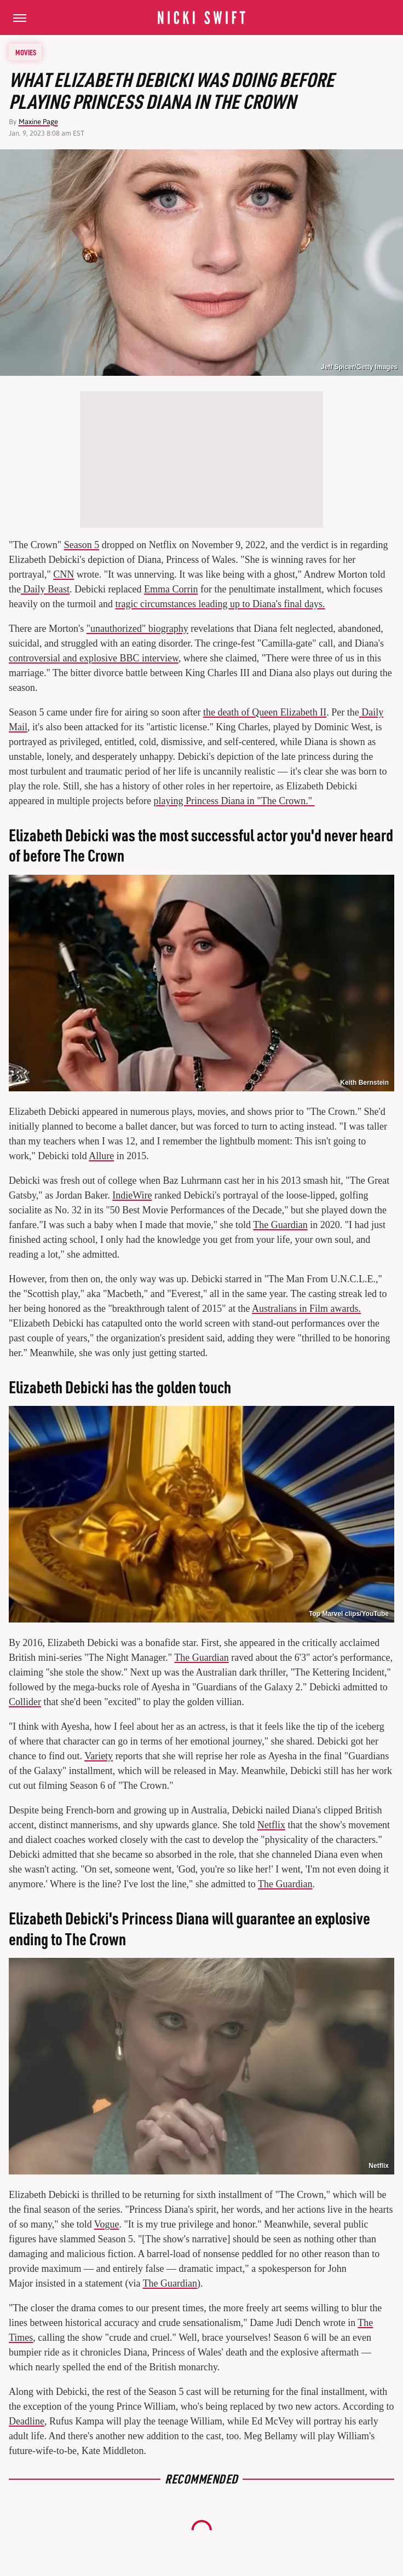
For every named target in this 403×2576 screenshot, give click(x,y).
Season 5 (82, 544)
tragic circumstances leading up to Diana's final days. (220, 603)
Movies (25, 52)
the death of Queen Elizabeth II (264, 712)
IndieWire (132, 1195)
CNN (63, 574)
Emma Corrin (171, 589)
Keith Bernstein (364, 1082)
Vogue (106, 2224)
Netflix (271, 1824)
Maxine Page (38, 122)
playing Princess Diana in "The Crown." (233, 800)
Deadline (26, 2421)
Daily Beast (45, 589)
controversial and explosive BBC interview (94, 658)
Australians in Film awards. (306, 1308)
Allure (101, 1155)
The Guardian (280, 1224)
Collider (25, 1701)
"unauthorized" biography (137, 628)
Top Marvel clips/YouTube (349, 1613)
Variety (98, 1756)
